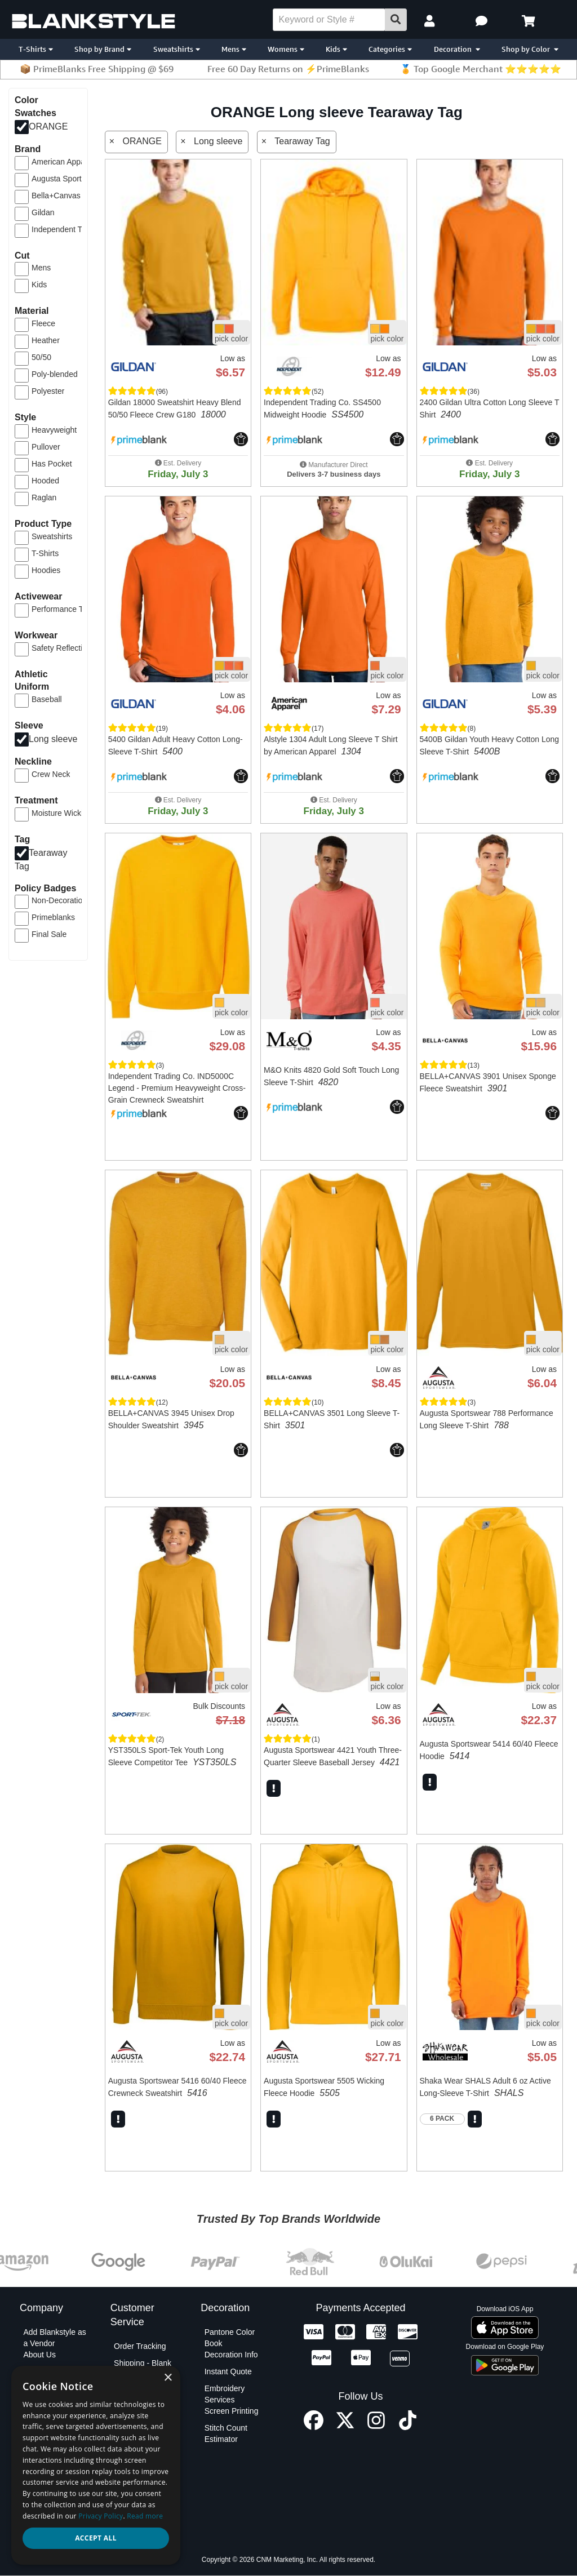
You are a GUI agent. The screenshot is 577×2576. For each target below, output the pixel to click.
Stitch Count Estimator (226, 2433)
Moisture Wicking (62, 813)
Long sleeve (53, 739)
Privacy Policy (47, 2467)
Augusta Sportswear (67, 178)
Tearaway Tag (302, 141)
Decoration (457, 49)
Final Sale (49, 934)
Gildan (43, 212)
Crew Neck (51, 774)
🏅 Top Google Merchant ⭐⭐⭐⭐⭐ (480, 68)
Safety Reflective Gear (68, 647)
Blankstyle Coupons (41, 2394)
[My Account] (431, 21)
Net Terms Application (42, 2433)
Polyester (48, 391)
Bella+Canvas (56, 195)
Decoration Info (231, 2354)
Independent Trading (68, 229)
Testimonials (44, 2523)
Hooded (45, 480)
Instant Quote (228, 2371)
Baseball (47, 699)
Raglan (44, 497)
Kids (336, 49)
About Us (39, 2354)
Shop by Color (529, 49)
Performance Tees (63, 609)
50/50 (41, 357)
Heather (46, 340)
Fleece (43, 323)
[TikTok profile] (408, 2427)
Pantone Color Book (230, 2338)
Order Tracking (140, 2346)
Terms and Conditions (41, 2507)
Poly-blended (55, 374)
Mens (233, 49)
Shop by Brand (102, 49)
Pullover (46, 446)
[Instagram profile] (376, 2427)
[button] (483, 21)
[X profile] (345, 2427)
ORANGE (48, 126)
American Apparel (63, 161)
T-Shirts (36, 49)
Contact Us (133, 2425)
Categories (390, 49)
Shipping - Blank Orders (142, 2369)
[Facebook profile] (313, 2427)
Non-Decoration (59, 900)
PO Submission (141, 2408)
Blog (31, 2371)
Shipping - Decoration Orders (146, 2391)
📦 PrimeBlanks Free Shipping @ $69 (97, 68)
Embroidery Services (225, 2394)
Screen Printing (232, 2410)
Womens (286, 49)
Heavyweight (54, 429)
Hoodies (46, 570)
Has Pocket (52, 463)
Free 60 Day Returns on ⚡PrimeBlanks (288, 68)
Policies (36, 2484)
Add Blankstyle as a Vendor (54, 2338)
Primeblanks (53, 917)
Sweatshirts (176, 49)
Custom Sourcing (53, 2410)
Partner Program (52, 2450)
